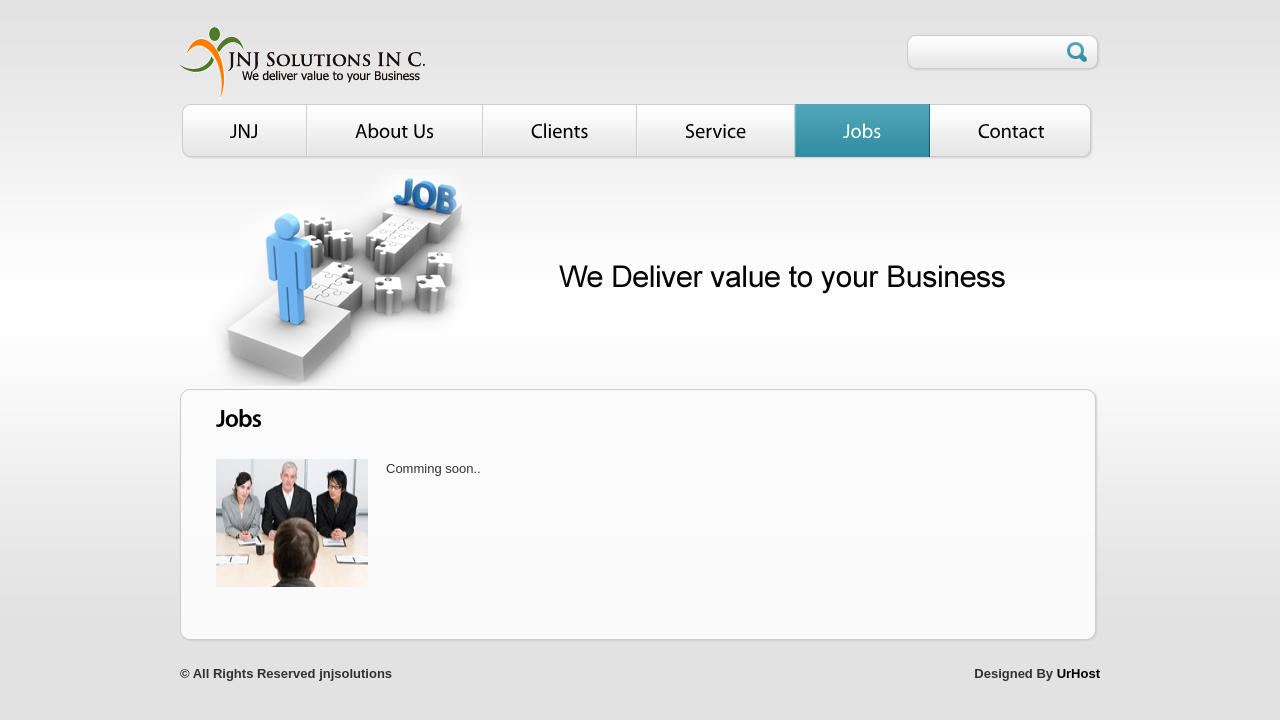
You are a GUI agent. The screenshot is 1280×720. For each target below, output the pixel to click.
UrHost (1078, 673)
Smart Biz (302, 58)
